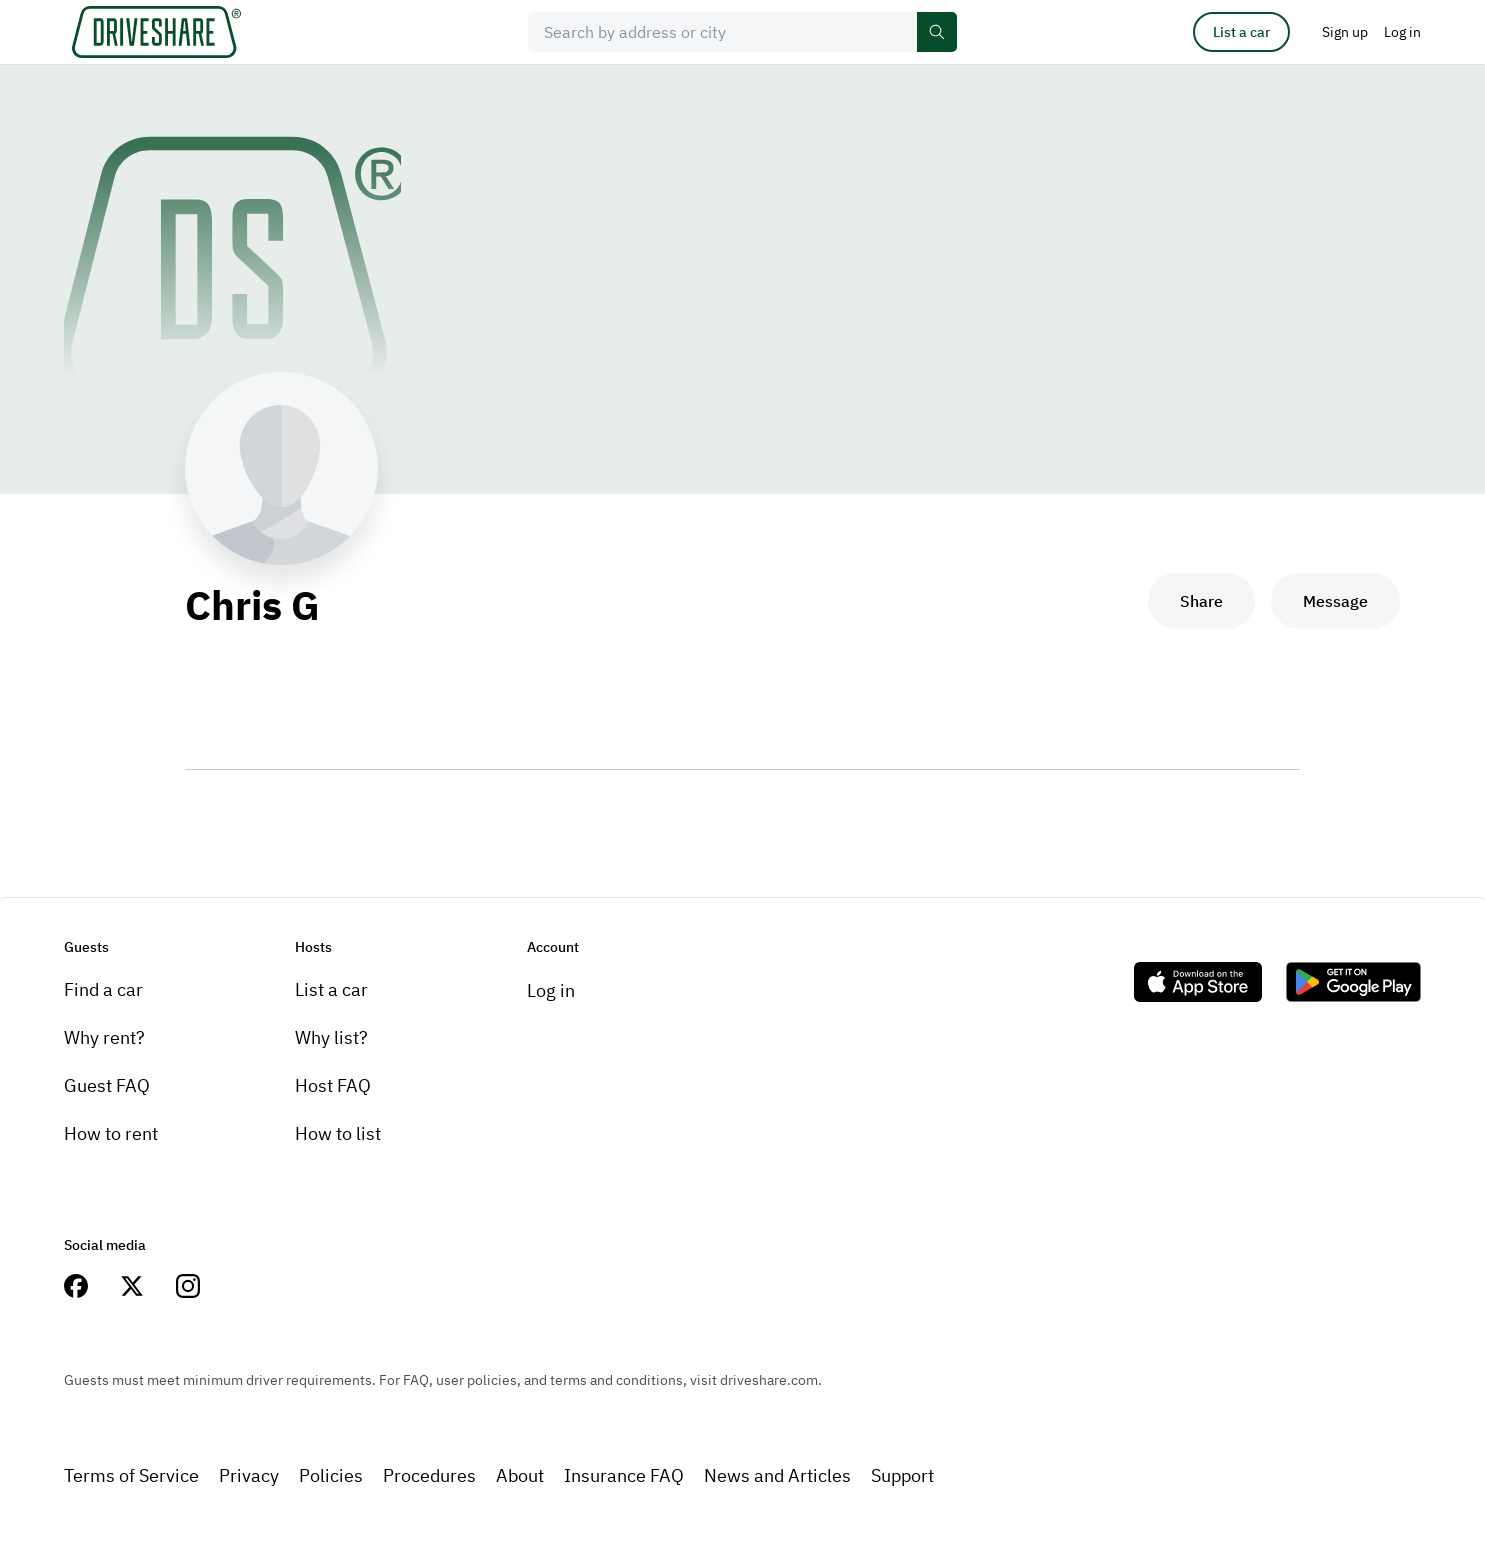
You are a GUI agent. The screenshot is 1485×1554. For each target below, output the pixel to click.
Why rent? (104, 1037)
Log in (551, 990)
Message (1335, 601)
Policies (331, 1475)
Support (902, 1475)
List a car (1241, 32)
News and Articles (777, 1475)
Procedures (429, 1475)
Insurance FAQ (624, 1475)
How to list (338, 1133)
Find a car (103, 989)
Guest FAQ (107, 1085)
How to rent (111, 1133)
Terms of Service (131, 1475)
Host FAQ (333, 1085)
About (520, 1475)
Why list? (331, 1037)
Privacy (249, 1475)
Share (1201, 601)
